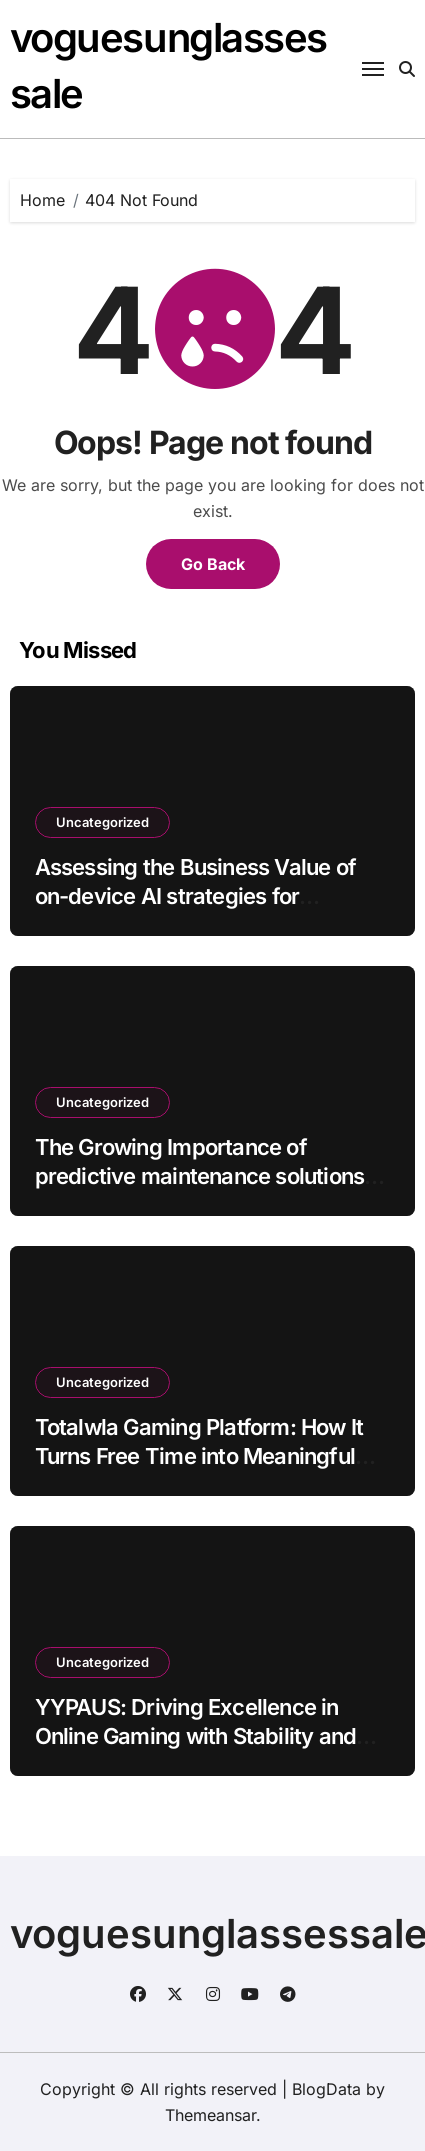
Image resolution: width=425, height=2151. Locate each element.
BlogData (326, 2089)
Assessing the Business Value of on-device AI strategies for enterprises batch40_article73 (195, 895)
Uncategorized (102, 822)
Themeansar (210, 2115)
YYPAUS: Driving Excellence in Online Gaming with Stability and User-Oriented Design (196, 1735)
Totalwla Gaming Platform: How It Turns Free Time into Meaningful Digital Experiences (199, 1455)
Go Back (213, 564)
